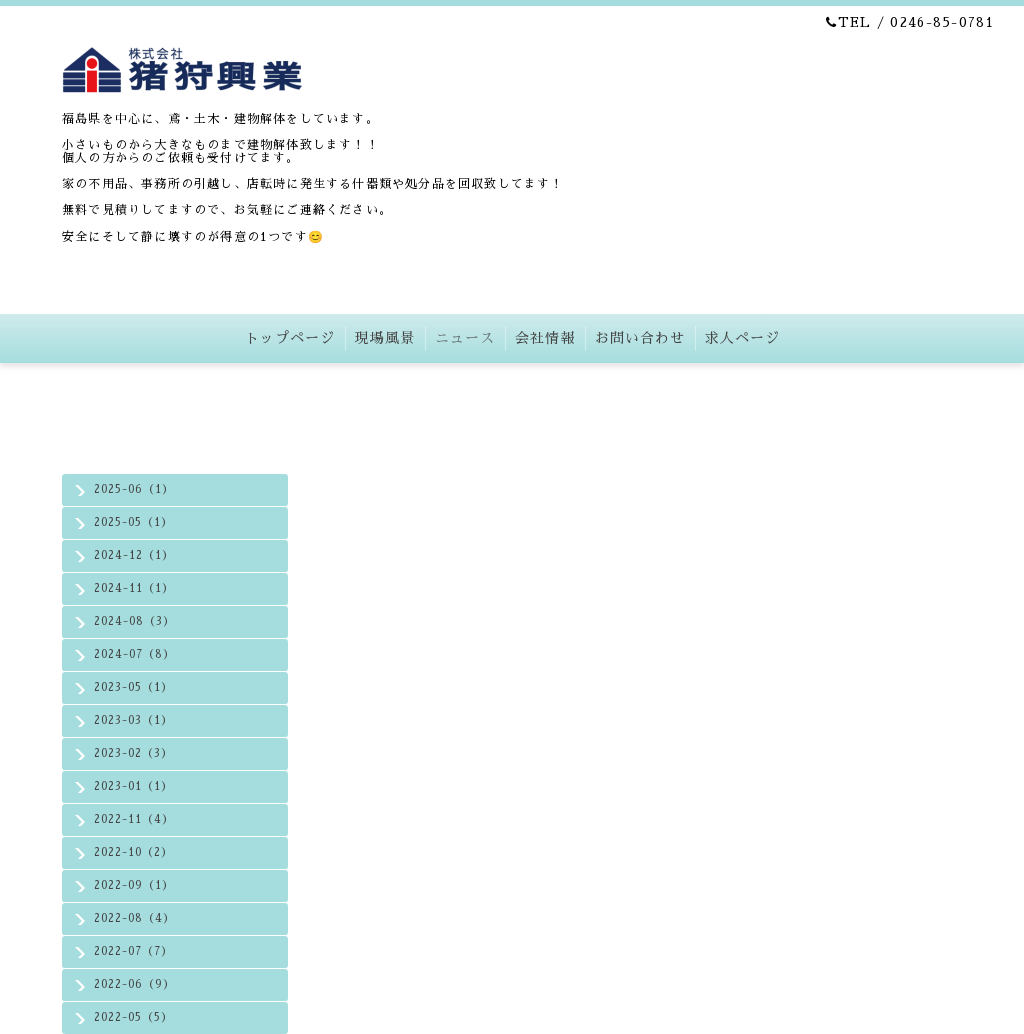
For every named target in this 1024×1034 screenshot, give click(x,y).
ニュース (465, 338)
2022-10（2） (133, 852)
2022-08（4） (134, 918)
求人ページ (742, 338)
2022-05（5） (133, 1017)
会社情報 (545, 338)
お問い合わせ (640, 338)
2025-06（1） (134, 489)
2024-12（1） (134, 555)
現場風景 (385, 338)
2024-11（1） (134, 588)
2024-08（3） (134, 621)
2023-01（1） (133, 786)
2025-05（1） (133, 522)
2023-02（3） (133, 753)
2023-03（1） (133, 720)
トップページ (290, 338)
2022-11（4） (134, 819)
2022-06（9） (134, 984)
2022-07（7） (133, 951)
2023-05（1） (133, 687)
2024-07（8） (134, 654)
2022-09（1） (134, 885)
